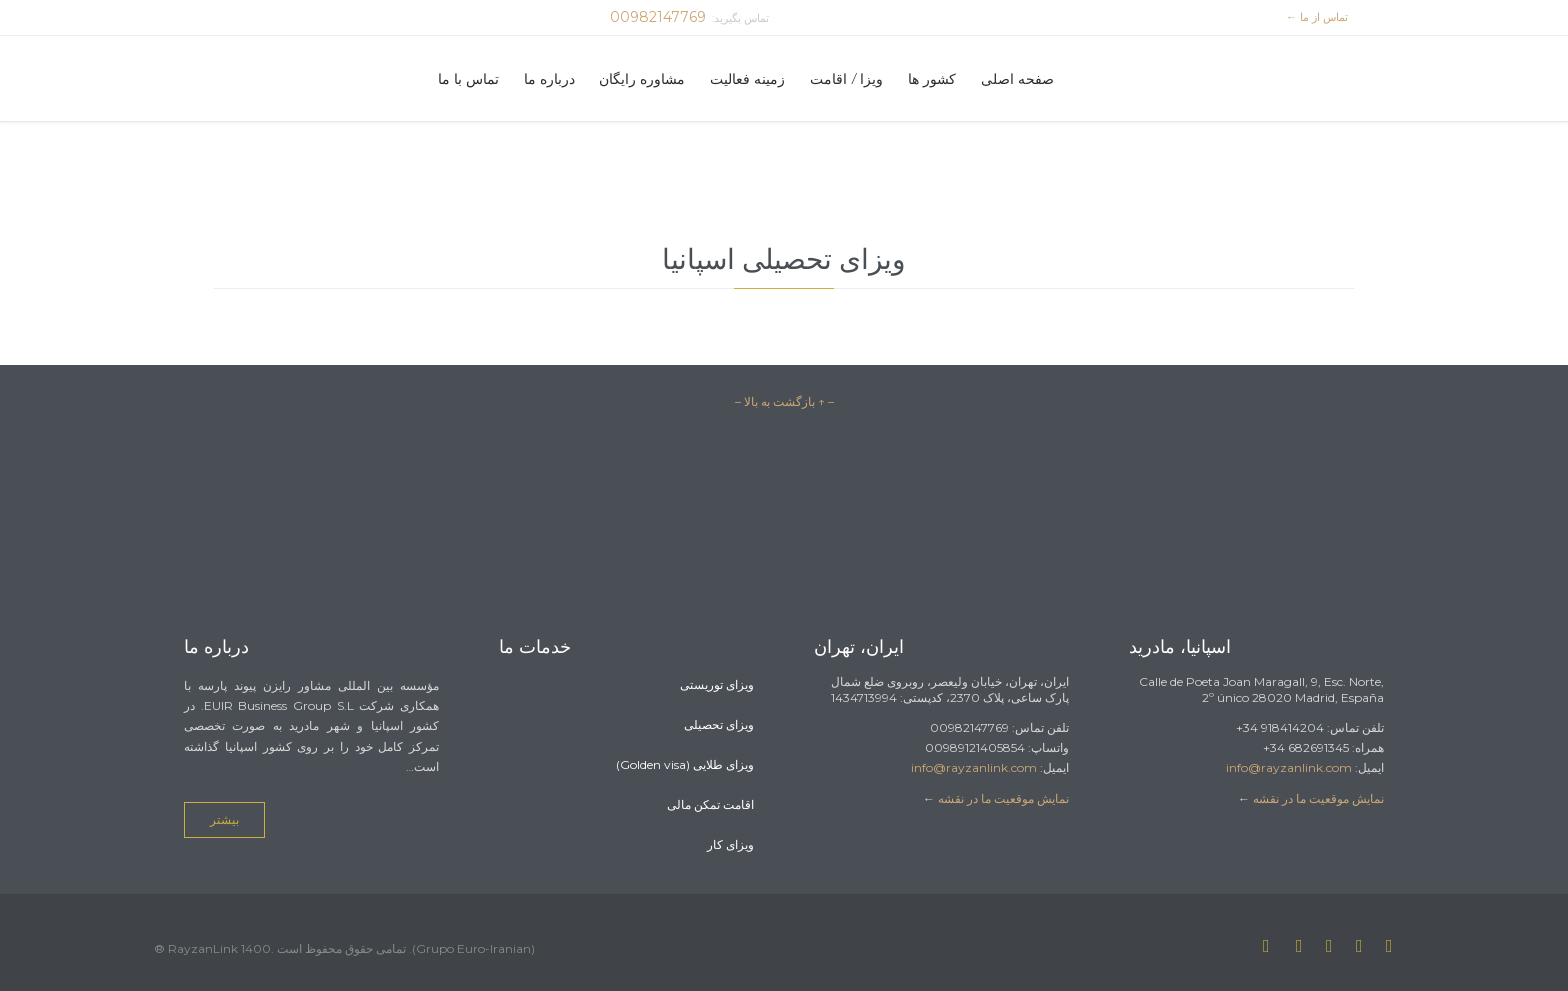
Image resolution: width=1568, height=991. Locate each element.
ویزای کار (730, 844)
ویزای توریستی (717, 684)
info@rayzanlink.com (974, 767)
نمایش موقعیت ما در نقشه (1003, 798)
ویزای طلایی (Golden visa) (685, 764)
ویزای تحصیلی (719, 724)
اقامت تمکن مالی (710, 804)
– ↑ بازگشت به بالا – (784, 401)
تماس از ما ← (1320, 17)
